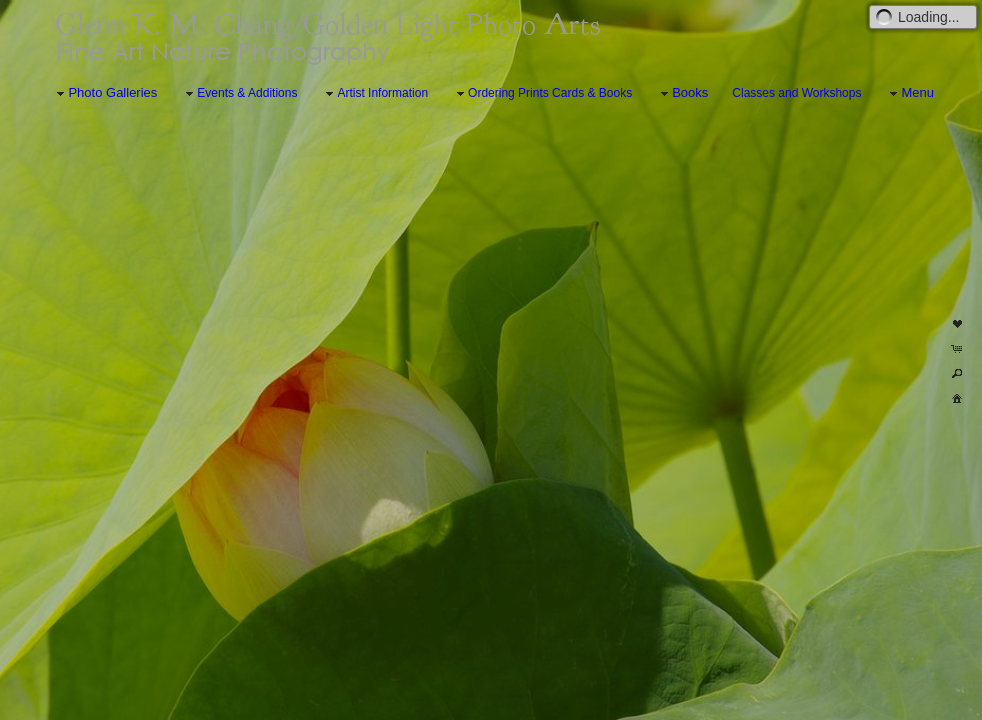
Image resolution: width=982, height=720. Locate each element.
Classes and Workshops (796, 93)
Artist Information (374, 94)
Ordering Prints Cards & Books (542, 94)
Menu (909, 93)
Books (682, 93)
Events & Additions (239, 94)
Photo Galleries (104, 93)
